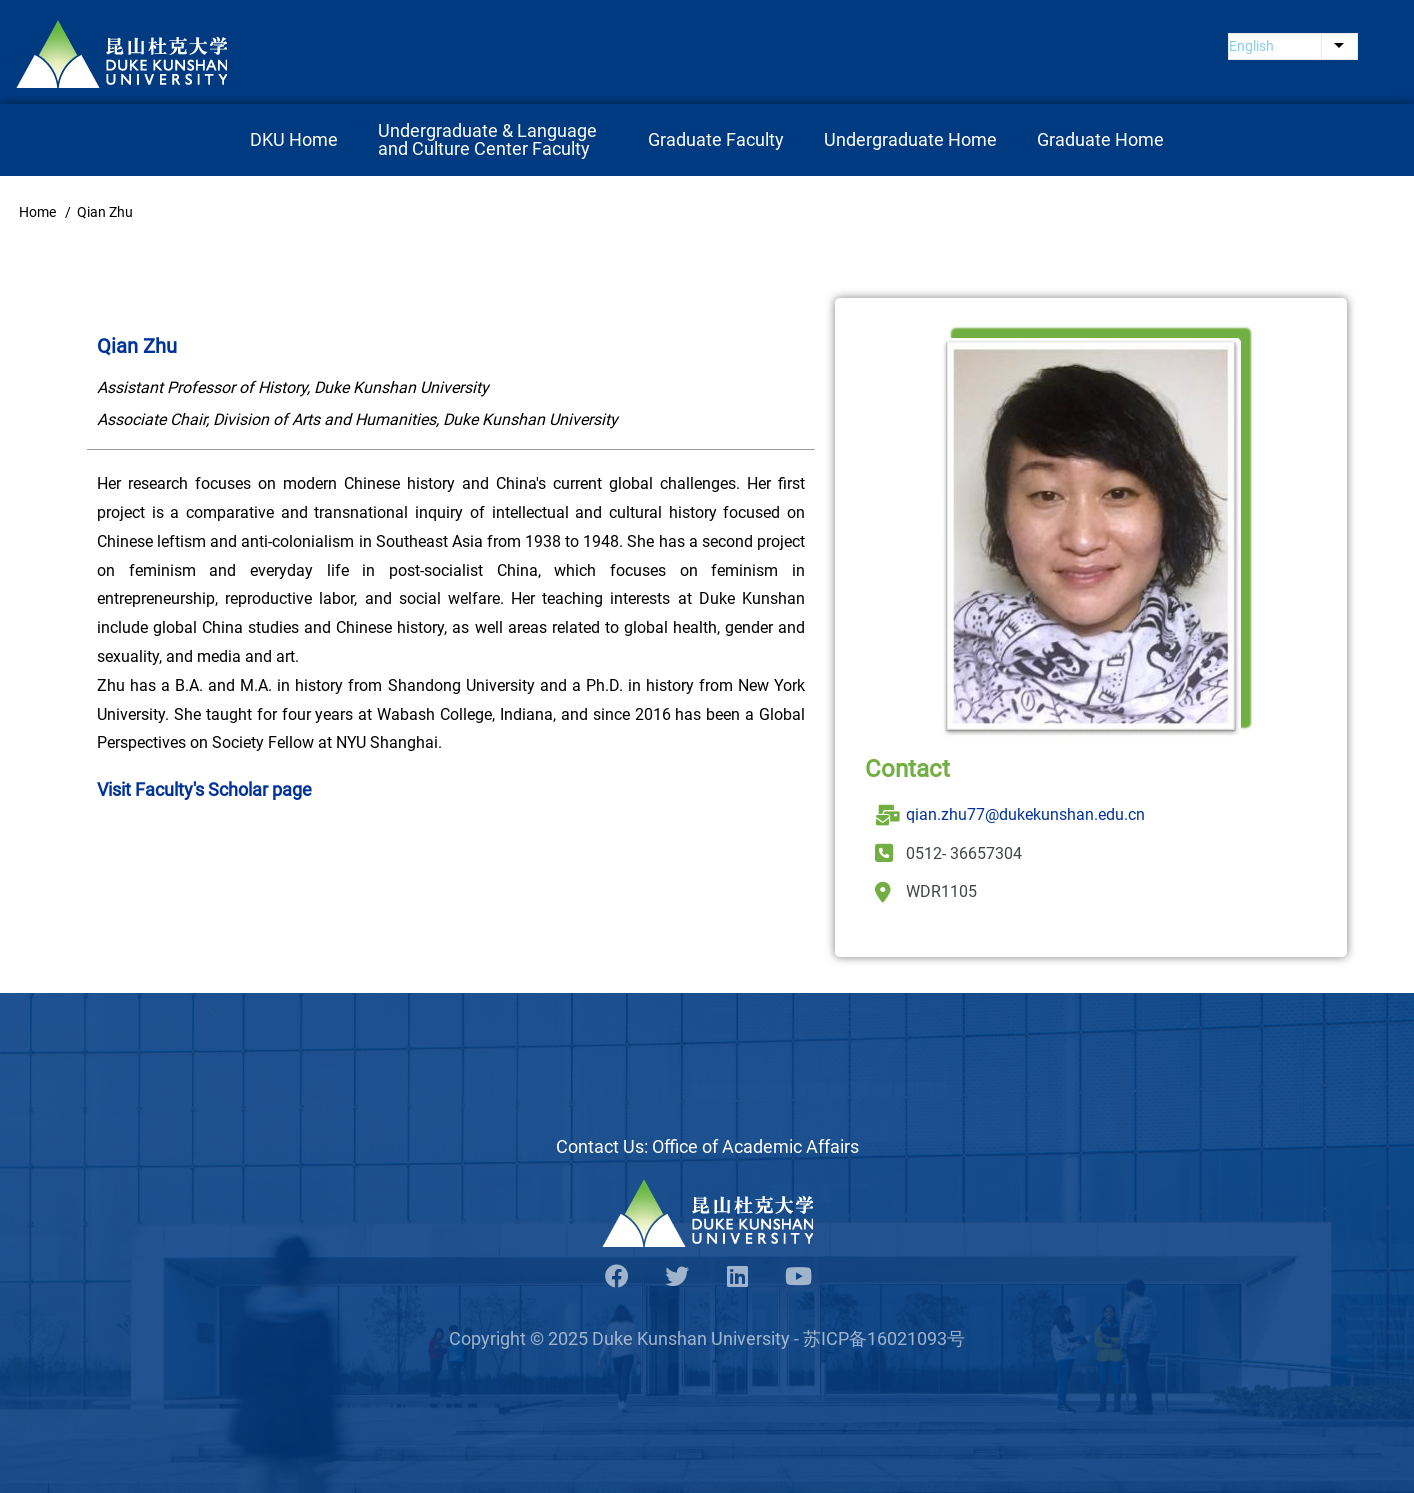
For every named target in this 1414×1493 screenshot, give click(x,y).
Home (37, 212)
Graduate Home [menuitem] (1100, 139)
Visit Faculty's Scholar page (204, 789)
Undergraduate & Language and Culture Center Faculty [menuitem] (489, 139)
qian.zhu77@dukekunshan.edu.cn (1025, 814)
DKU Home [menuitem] (294, 139)
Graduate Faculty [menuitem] (716, 139)
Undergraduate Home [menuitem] (910, 139)
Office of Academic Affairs (755, 1146)
